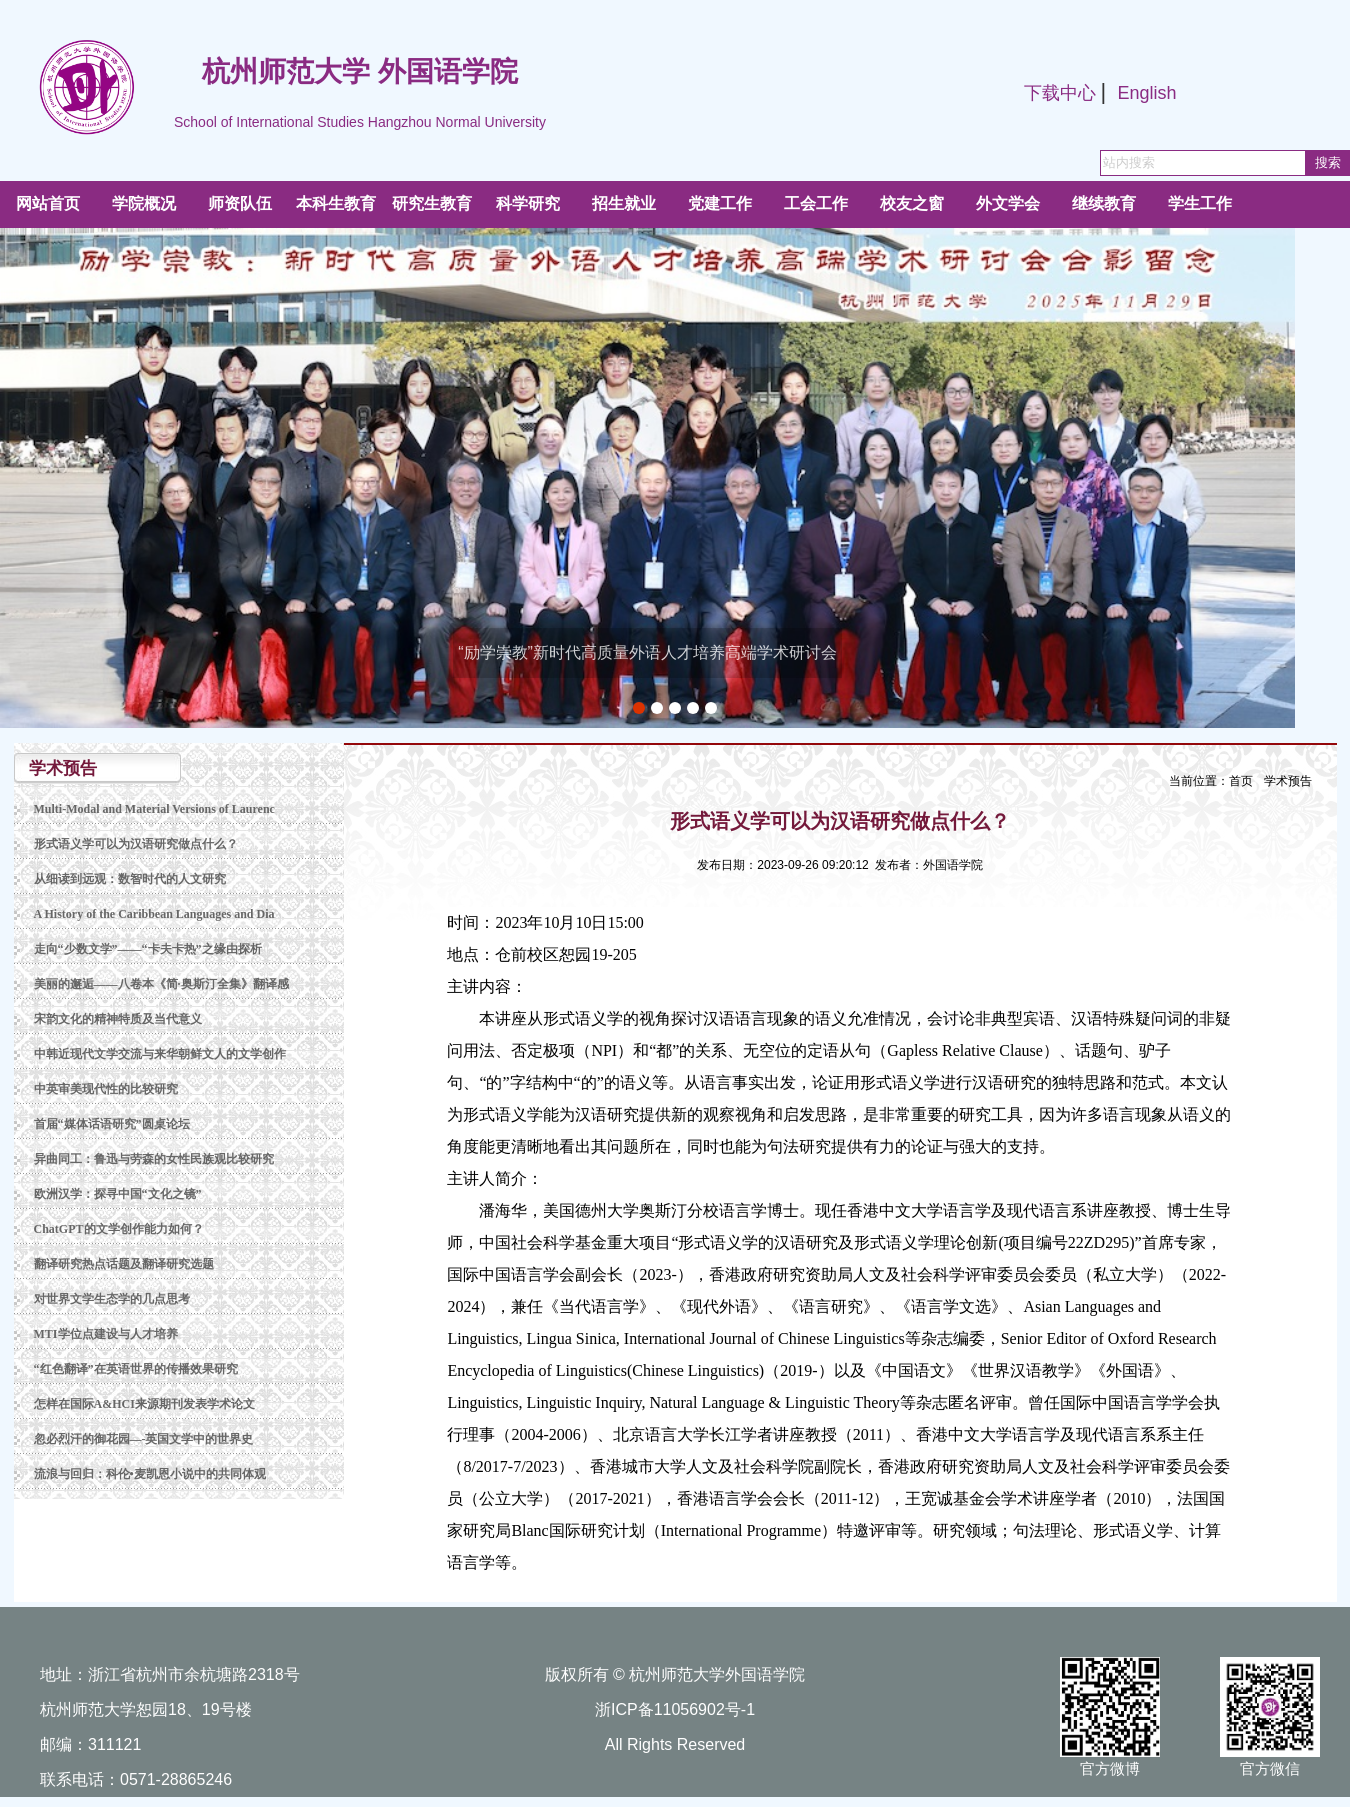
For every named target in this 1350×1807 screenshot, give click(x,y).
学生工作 (1200, 203)
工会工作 (816, 203)
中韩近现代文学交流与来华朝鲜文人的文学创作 (160, 1054)
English (1146, 93)
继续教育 (1104, 203)
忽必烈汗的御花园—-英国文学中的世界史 (144, 1439)
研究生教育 (432, 203)
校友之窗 (912, 203)
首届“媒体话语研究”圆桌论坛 (112, 1124)
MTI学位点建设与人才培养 (106, 1334)
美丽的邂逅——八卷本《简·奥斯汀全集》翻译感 (161, 984)
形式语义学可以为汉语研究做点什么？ (136, 844)
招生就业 (624, 203)
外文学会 (1008, 203)
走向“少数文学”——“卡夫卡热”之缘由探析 (148, 949)
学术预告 (1288, 781)
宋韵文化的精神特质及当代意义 (118, 1019)
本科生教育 (336, 203)
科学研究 (528, 203)
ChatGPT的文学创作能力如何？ (119, 1229)
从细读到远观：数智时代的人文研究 (130, 879)
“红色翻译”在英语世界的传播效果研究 (136, 1369)
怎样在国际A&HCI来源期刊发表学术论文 (144, 1404)
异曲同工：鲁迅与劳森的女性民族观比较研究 (154, 1159)
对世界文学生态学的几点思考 (112, 1299)
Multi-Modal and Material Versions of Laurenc (154, 809)
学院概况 (144, 203)
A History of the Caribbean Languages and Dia (154, 914)
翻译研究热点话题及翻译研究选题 (124, 1264)
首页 (1241, 781)
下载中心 (1060, 93)
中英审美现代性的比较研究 (106, 1089)
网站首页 (48, 203)
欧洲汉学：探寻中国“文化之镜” (118, 1194)
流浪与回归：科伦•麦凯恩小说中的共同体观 (150, 1474)
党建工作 (720, 203)
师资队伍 (240, 203)
